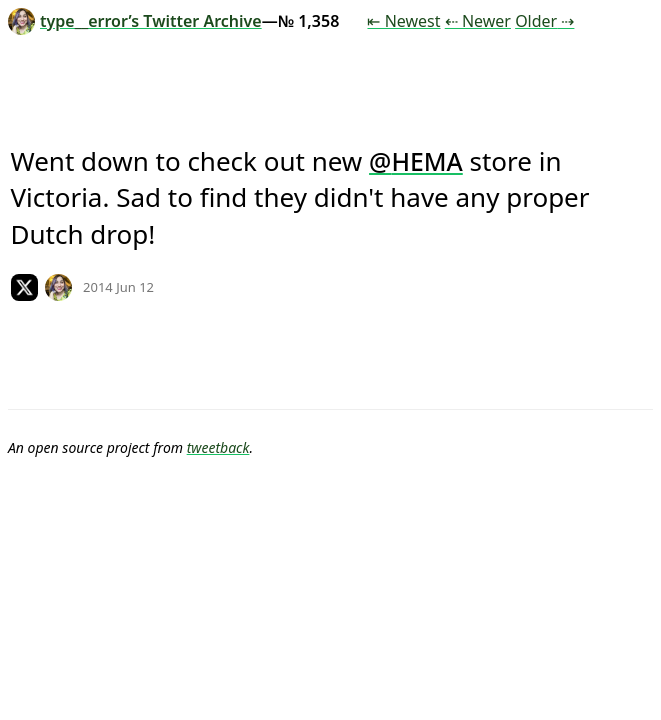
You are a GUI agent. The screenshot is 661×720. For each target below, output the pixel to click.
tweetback (218, 447)
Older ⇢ (544, 21)
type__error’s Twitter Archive (135, 21)
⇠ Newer (478, 21)
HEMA (426, 161)
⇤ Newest (403, 21)
